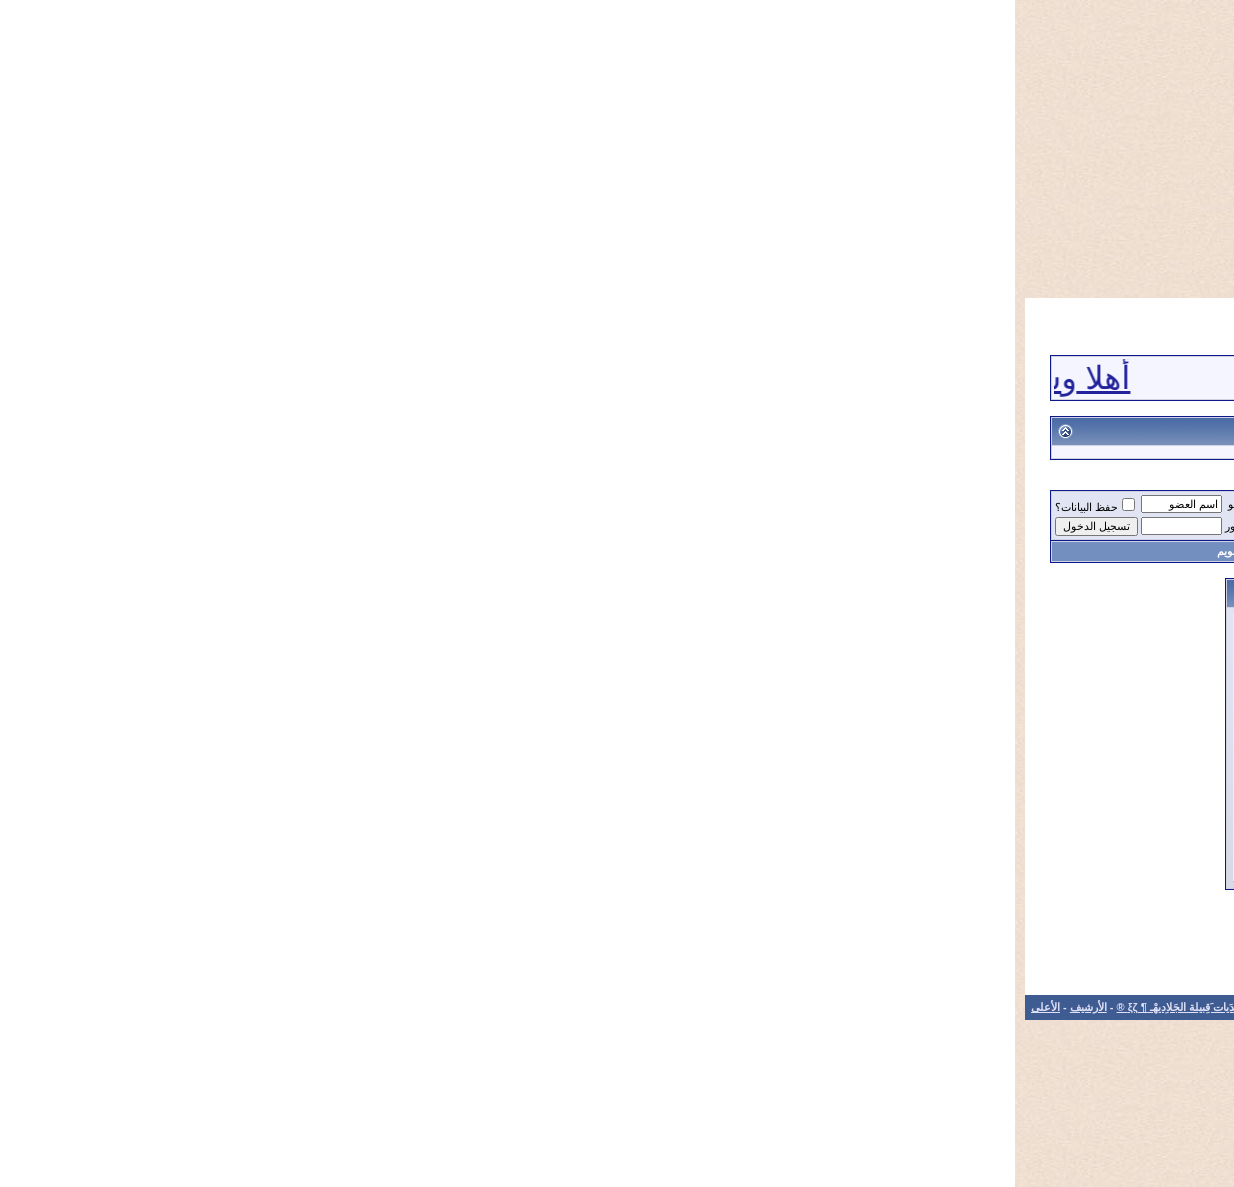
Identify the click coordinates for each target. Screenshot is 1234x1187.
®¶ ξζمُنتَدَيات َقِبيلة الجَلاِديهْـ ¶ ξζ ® (1094, 507)
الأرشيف (73, 1007)
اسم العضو (237, 504)
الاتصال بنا (325, 1007)
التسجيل (991, 551)
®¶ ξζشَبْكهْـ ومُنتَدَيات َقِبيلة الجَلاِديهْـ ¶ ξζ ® (197, 1007)
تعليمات (592, 551)
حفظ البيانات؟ (80, 507)
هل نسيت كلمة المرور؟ (461, 804)
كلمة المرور (236, 526)
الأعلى (30, 1007)
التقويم (217, 551)
